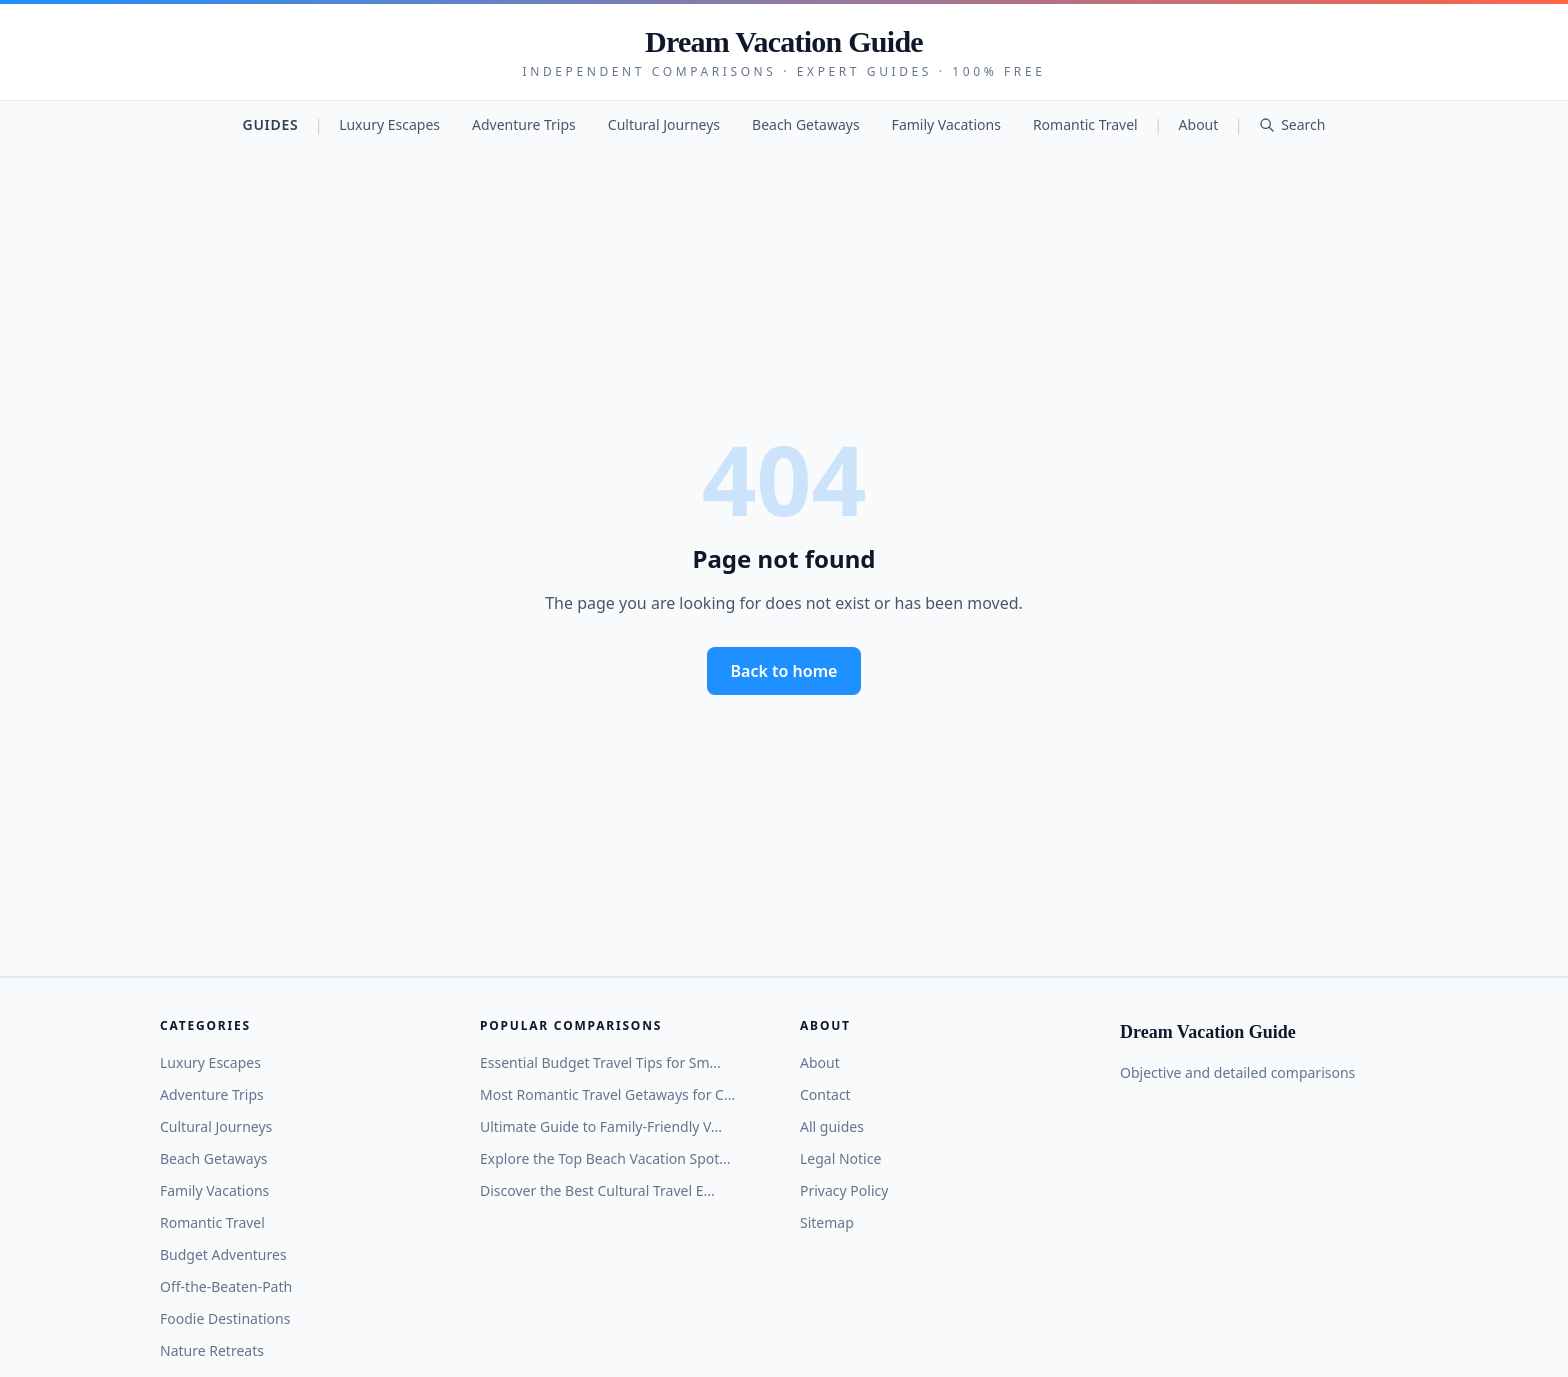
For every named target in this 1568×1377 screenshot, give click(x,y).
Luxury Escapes (389, 124)
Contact (825, 1094)
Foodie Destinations (225, 1318)
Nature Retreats (212, 1350)
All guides (832, 1126)
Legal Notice (840, 1158)
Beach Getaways (806, 124)
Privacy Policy (844, 1190)
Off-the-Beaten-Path (226, 1286)
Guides (271, 124)
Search (1292, 124)
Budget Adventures (223, 1254)
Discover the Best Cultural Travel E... (597, 1190)
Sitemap (827, 1222)
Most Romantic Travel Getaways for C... (607, 1094)
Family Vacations (946, 124)
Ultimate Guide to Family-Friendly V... (601, 1126)
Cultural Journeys (664, 124)
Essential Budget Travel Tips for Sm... (600, 1062)
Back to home (784, 671)
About (1199, 124)
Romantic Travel (1085, 124)
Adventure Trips (524, 124)
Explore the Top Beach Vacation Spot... (605, 1158)
